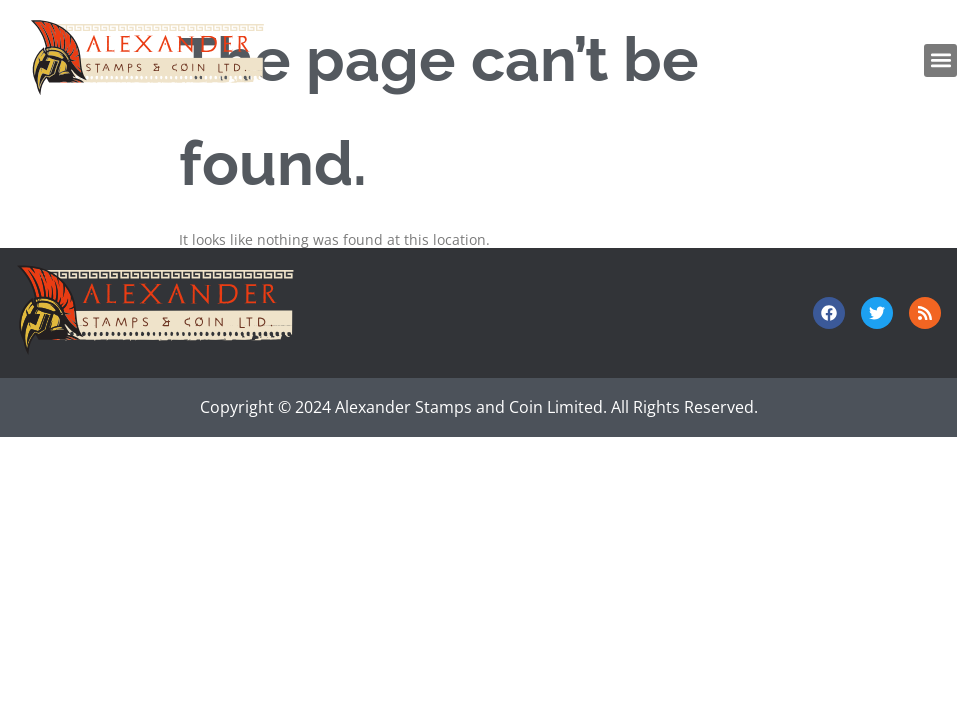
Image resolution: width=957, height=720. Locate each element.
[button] (940, 60)
